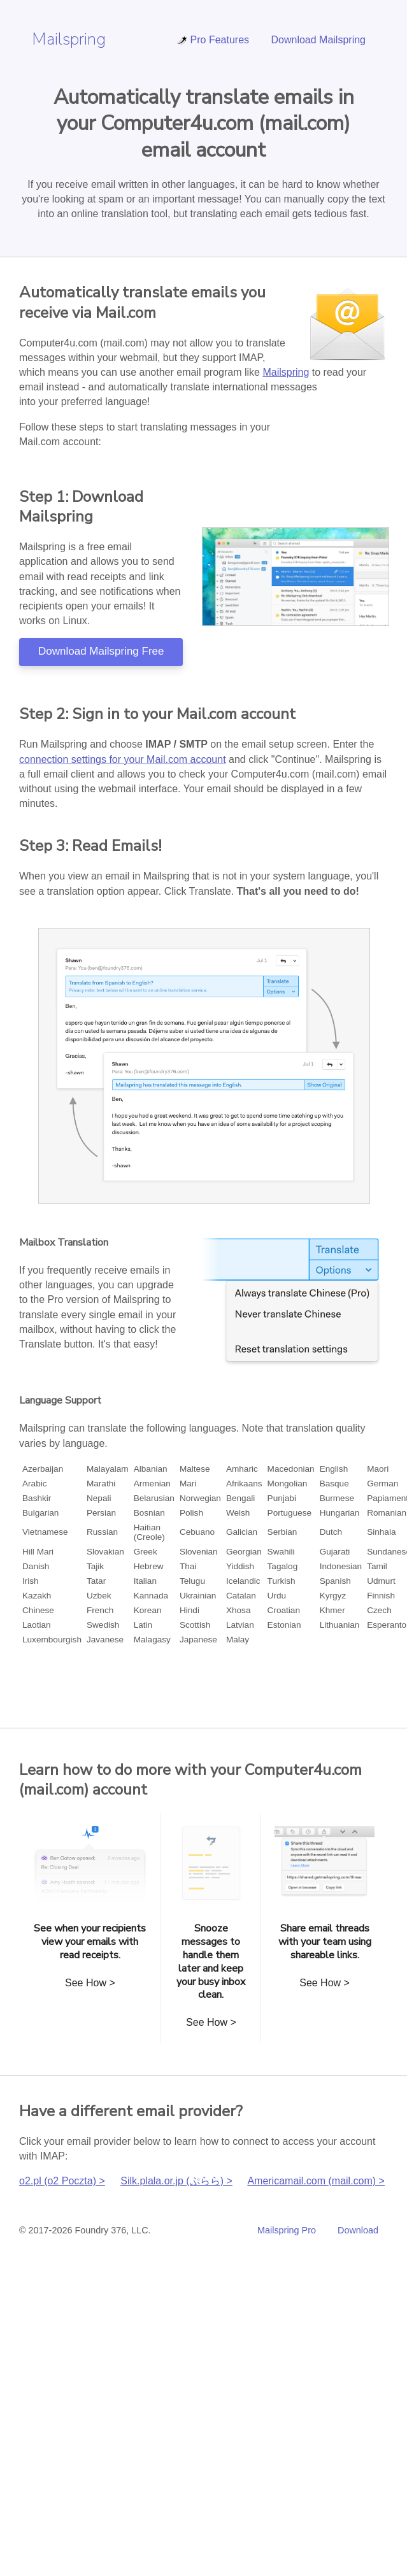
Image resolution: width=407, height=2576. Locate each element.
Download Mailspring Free (101, 651)
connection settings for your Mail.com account (122, 759)
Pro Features (212, 39)
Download (358, 2230)
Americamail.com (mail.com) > (316, 2180)
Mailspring (69, 39)
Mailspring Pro (286, 2230)
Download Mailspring (318, 39)
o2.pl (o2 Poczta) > (62, 2180)
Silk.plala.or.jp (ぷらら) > (176, 2180)
